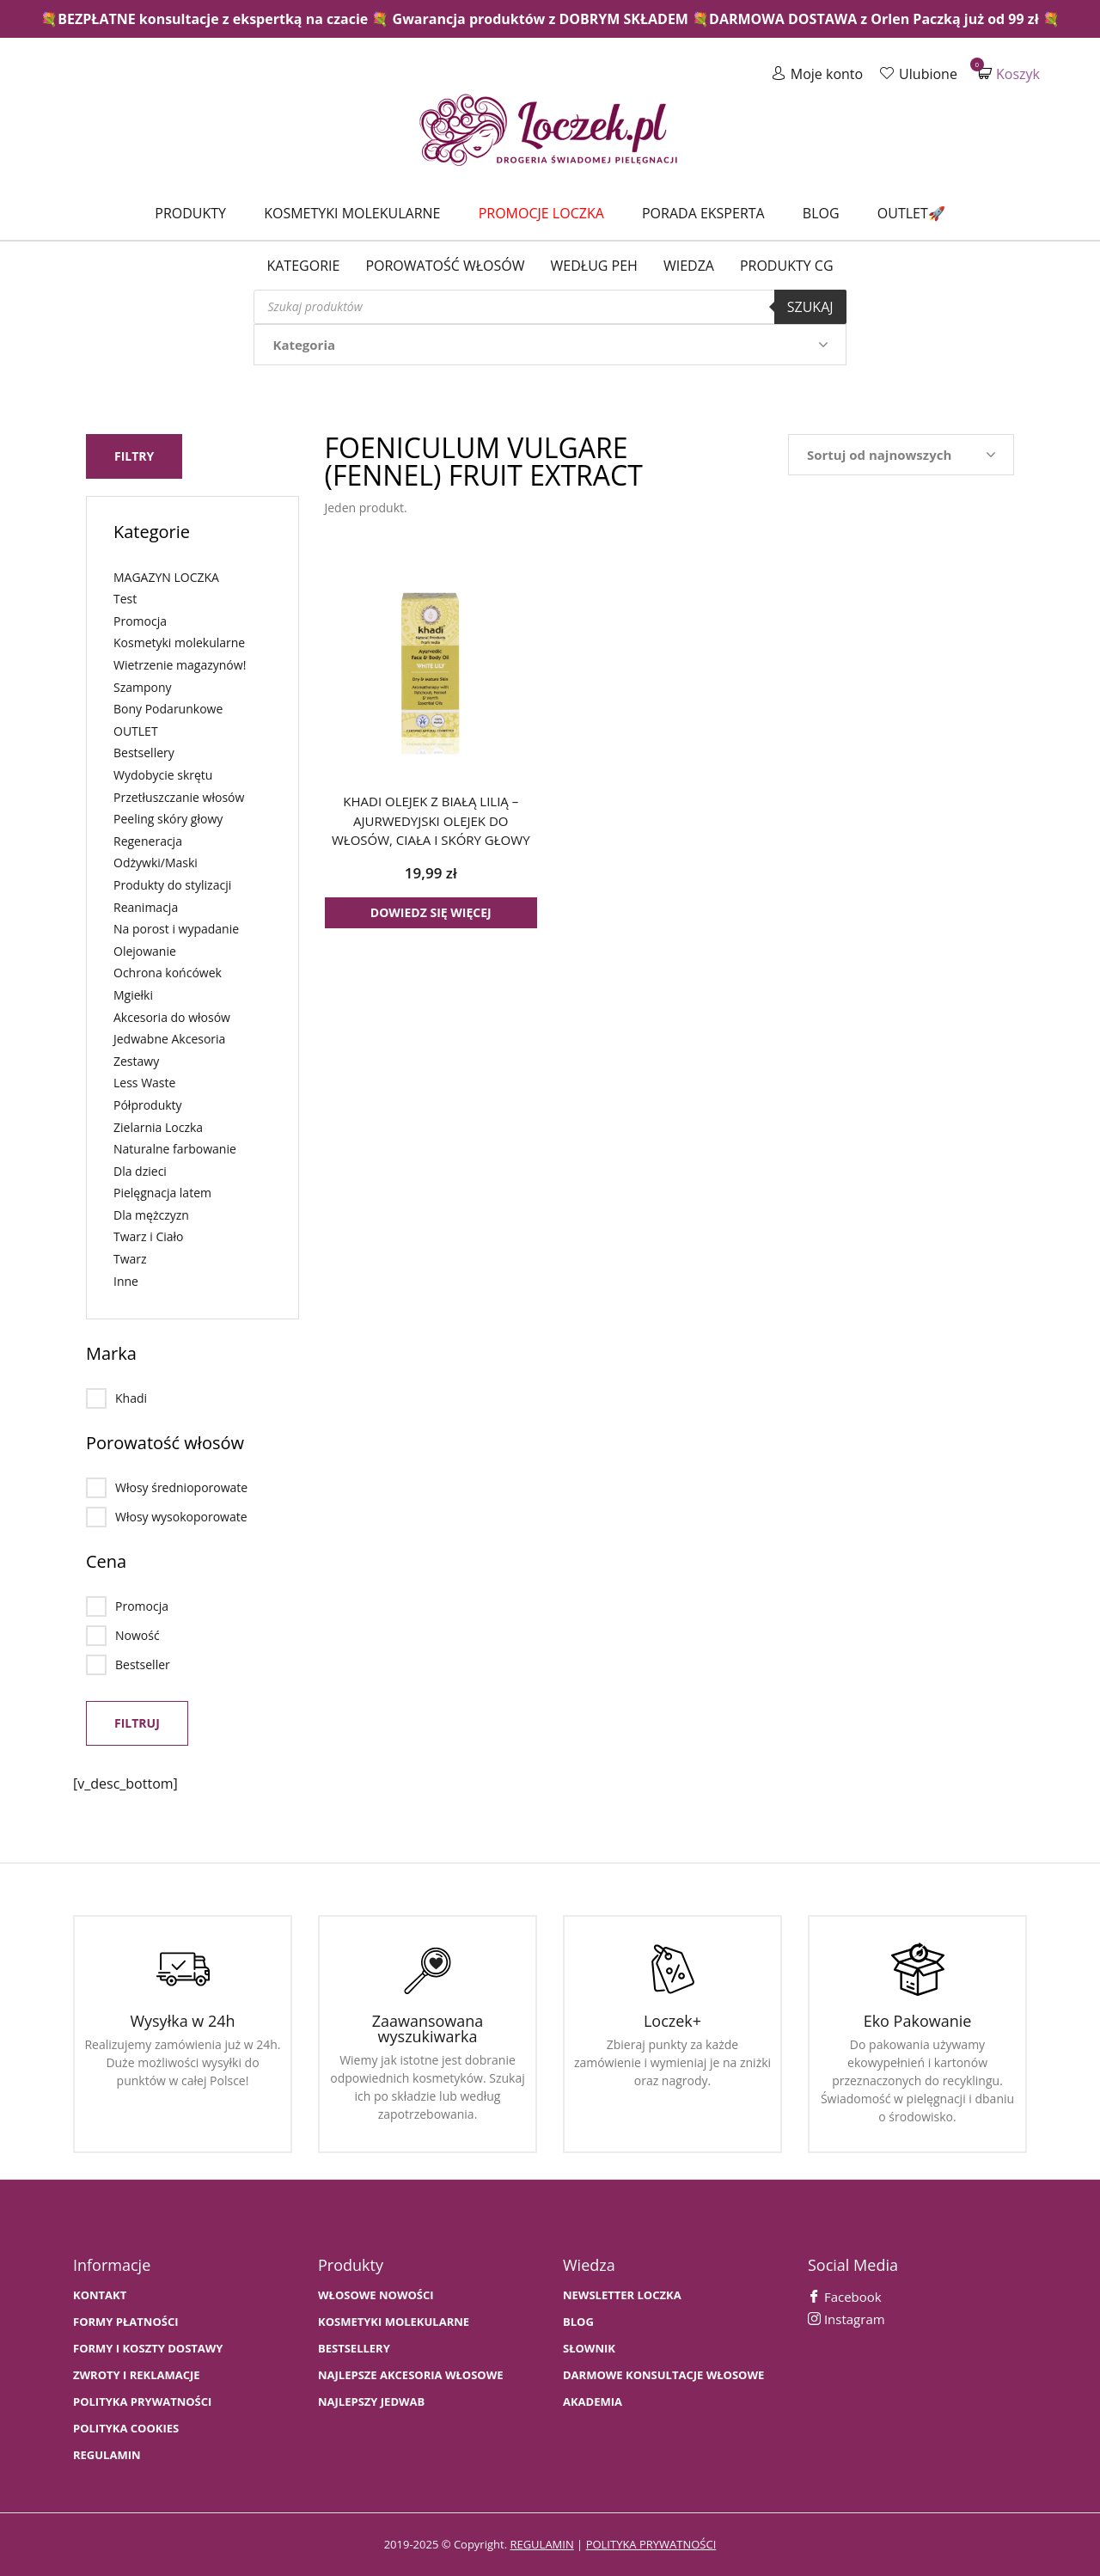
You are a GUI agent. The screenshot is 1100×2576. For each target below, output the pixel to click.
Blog (821, 213)
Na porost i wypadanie (176, 929)
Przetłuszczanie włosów (178, 797)
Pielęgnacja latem (162, 1192)
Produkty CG (787, 265)
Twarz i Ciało (148, 1236)
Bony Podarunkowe (168, 709)
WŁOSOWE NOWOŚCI (376, 2295)
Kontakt (99, 2295)
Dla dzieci (140, 1171)
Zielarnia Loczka (158, 1126)
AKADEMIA (592, 2402)
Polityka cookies (126, 2428)
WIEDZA (688, 265)
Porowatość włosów (444, 265)
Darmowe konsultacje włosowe (663, 2375)
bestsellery (354, 2348)
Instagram (846, 2319)
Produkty (190, 213)
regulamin (541, 2544)
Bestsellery (143, 752)
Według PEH (594, 265)
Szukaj (810, 306)
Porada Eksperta (703, 213)
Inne (125, 1281)
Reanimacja (145, 907)
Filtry (134, 456)
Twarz (130, 1259)
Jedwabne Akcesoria (169, 1039)
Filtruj (137, 1723)
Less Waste (144, 1082)
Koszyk (1009, 73)
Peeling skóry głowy (168, 819)
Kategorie (302, 265)
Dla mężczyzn (151, 1215)
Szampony (142, 687)
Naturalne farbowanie (174, 1149)
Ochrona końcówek (167, 972)
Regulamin (107, 2455)
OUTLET (135, 731)
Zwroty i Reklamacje (136, 2375)
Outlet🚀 (911, 213)
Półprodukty (147, 1105)
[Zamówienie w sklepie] (901, 454)
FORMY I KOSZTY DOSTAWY (148, 2348)
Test (125, 598)
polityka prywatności (651, 2544)
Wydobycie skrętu (162, 775)
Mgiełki (133, 995)
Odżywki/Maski (155, 862)
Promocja (140, 621)
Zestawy (136, 1061)
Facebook (845, 2296)
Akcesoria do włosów (171, 1016)
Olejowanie (144, 951)
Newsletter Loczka (622, 2295)
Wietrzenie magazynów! (179, 665)
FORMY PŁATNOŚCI (125, 2322)
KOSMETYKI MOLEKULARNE (393, 2322)
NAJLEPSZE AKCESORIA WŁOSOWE (411, 2375)
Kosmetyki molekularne (352, 213)
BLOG (578, 2322)
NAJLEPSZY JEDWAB (371, 2402)
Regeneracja (147, 841)
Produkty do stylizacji (172, 885)
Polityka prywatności (142, 2402)
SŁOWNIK (589, 2348)
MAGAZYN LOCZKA (166, 577)
